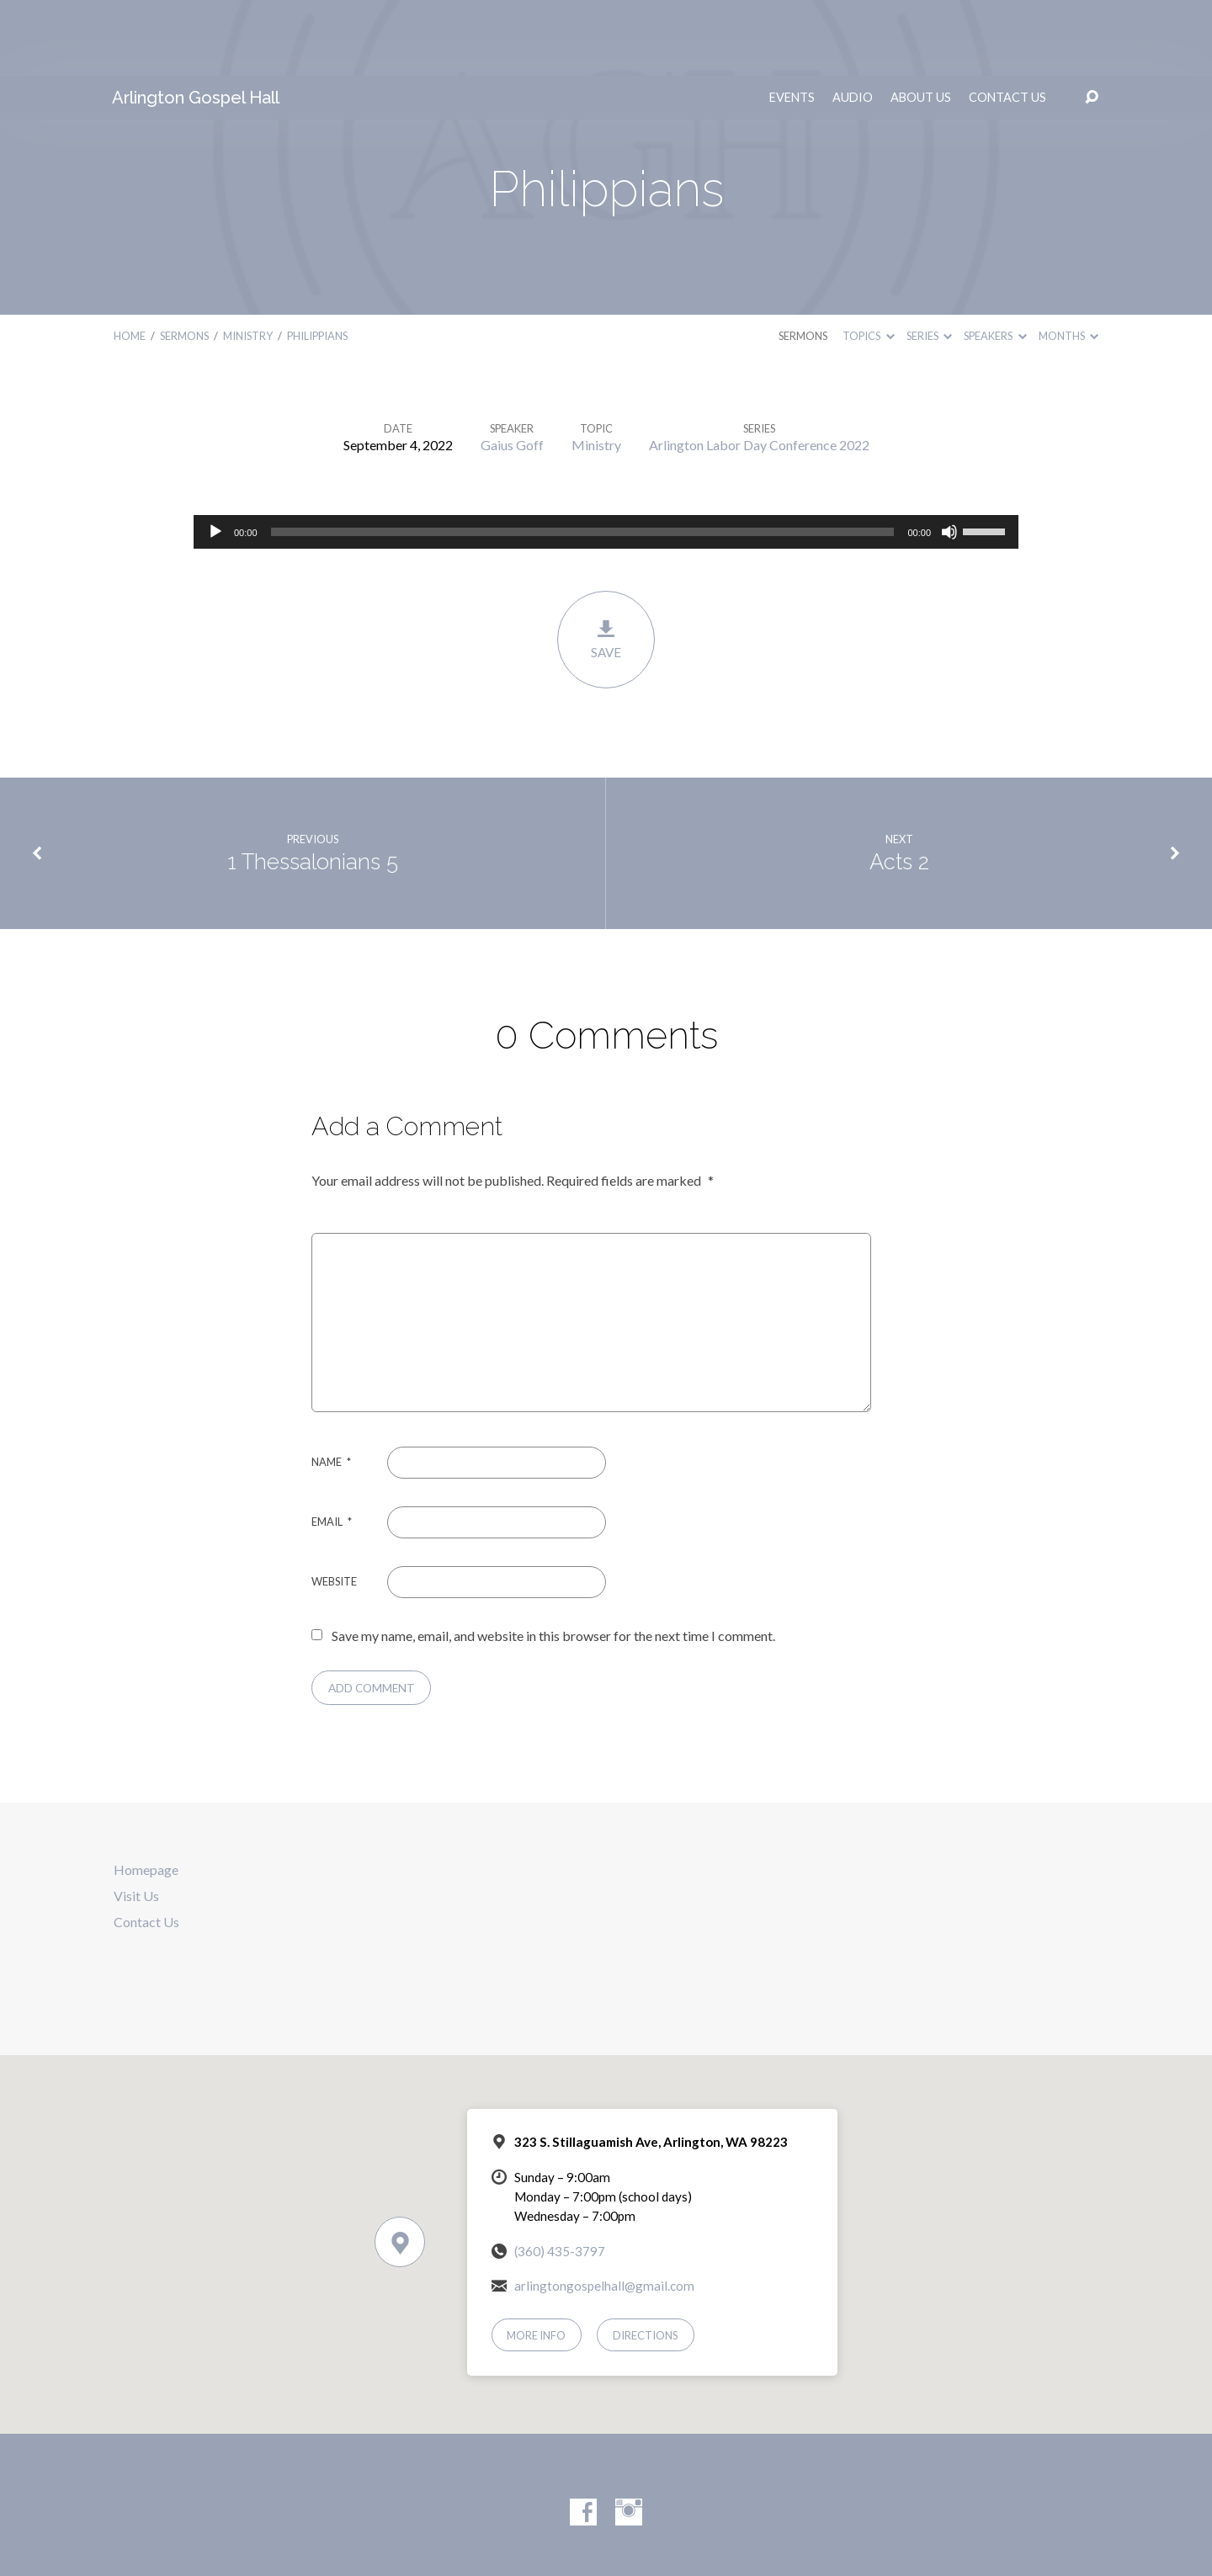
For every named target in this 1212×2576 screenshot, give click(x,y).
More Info (536, 2259)
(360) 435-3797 (559, 2175)
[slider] (583, 456)
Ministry (248, 260)
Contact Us (1007, 22)
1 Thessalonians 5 (312, 786)
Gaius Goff (512, 369)
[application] (606, 456)
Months (1068, 260)
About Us (920, 22)
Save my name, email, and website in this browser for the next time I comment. (553, 1560)
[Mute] (949, 456)
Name (331, 1386)
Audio (852, 22)
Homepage (146, 1794)
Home (130, 260)
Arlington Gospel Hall (195, 22)
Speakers (995, 260)
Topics (868, 260)
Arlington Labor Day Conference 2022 (759, 369)
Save (606, 563)
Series (929, 260)
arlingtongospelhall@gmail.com (604, 2209)
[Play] (215, 456)
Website (334, 1505)
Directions (645, 2259)
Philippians (317, 260)
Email (331, 1446)
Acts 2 (899, 786)
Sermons (184, 260)
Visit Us (136, 1820)
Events (792, 22)
